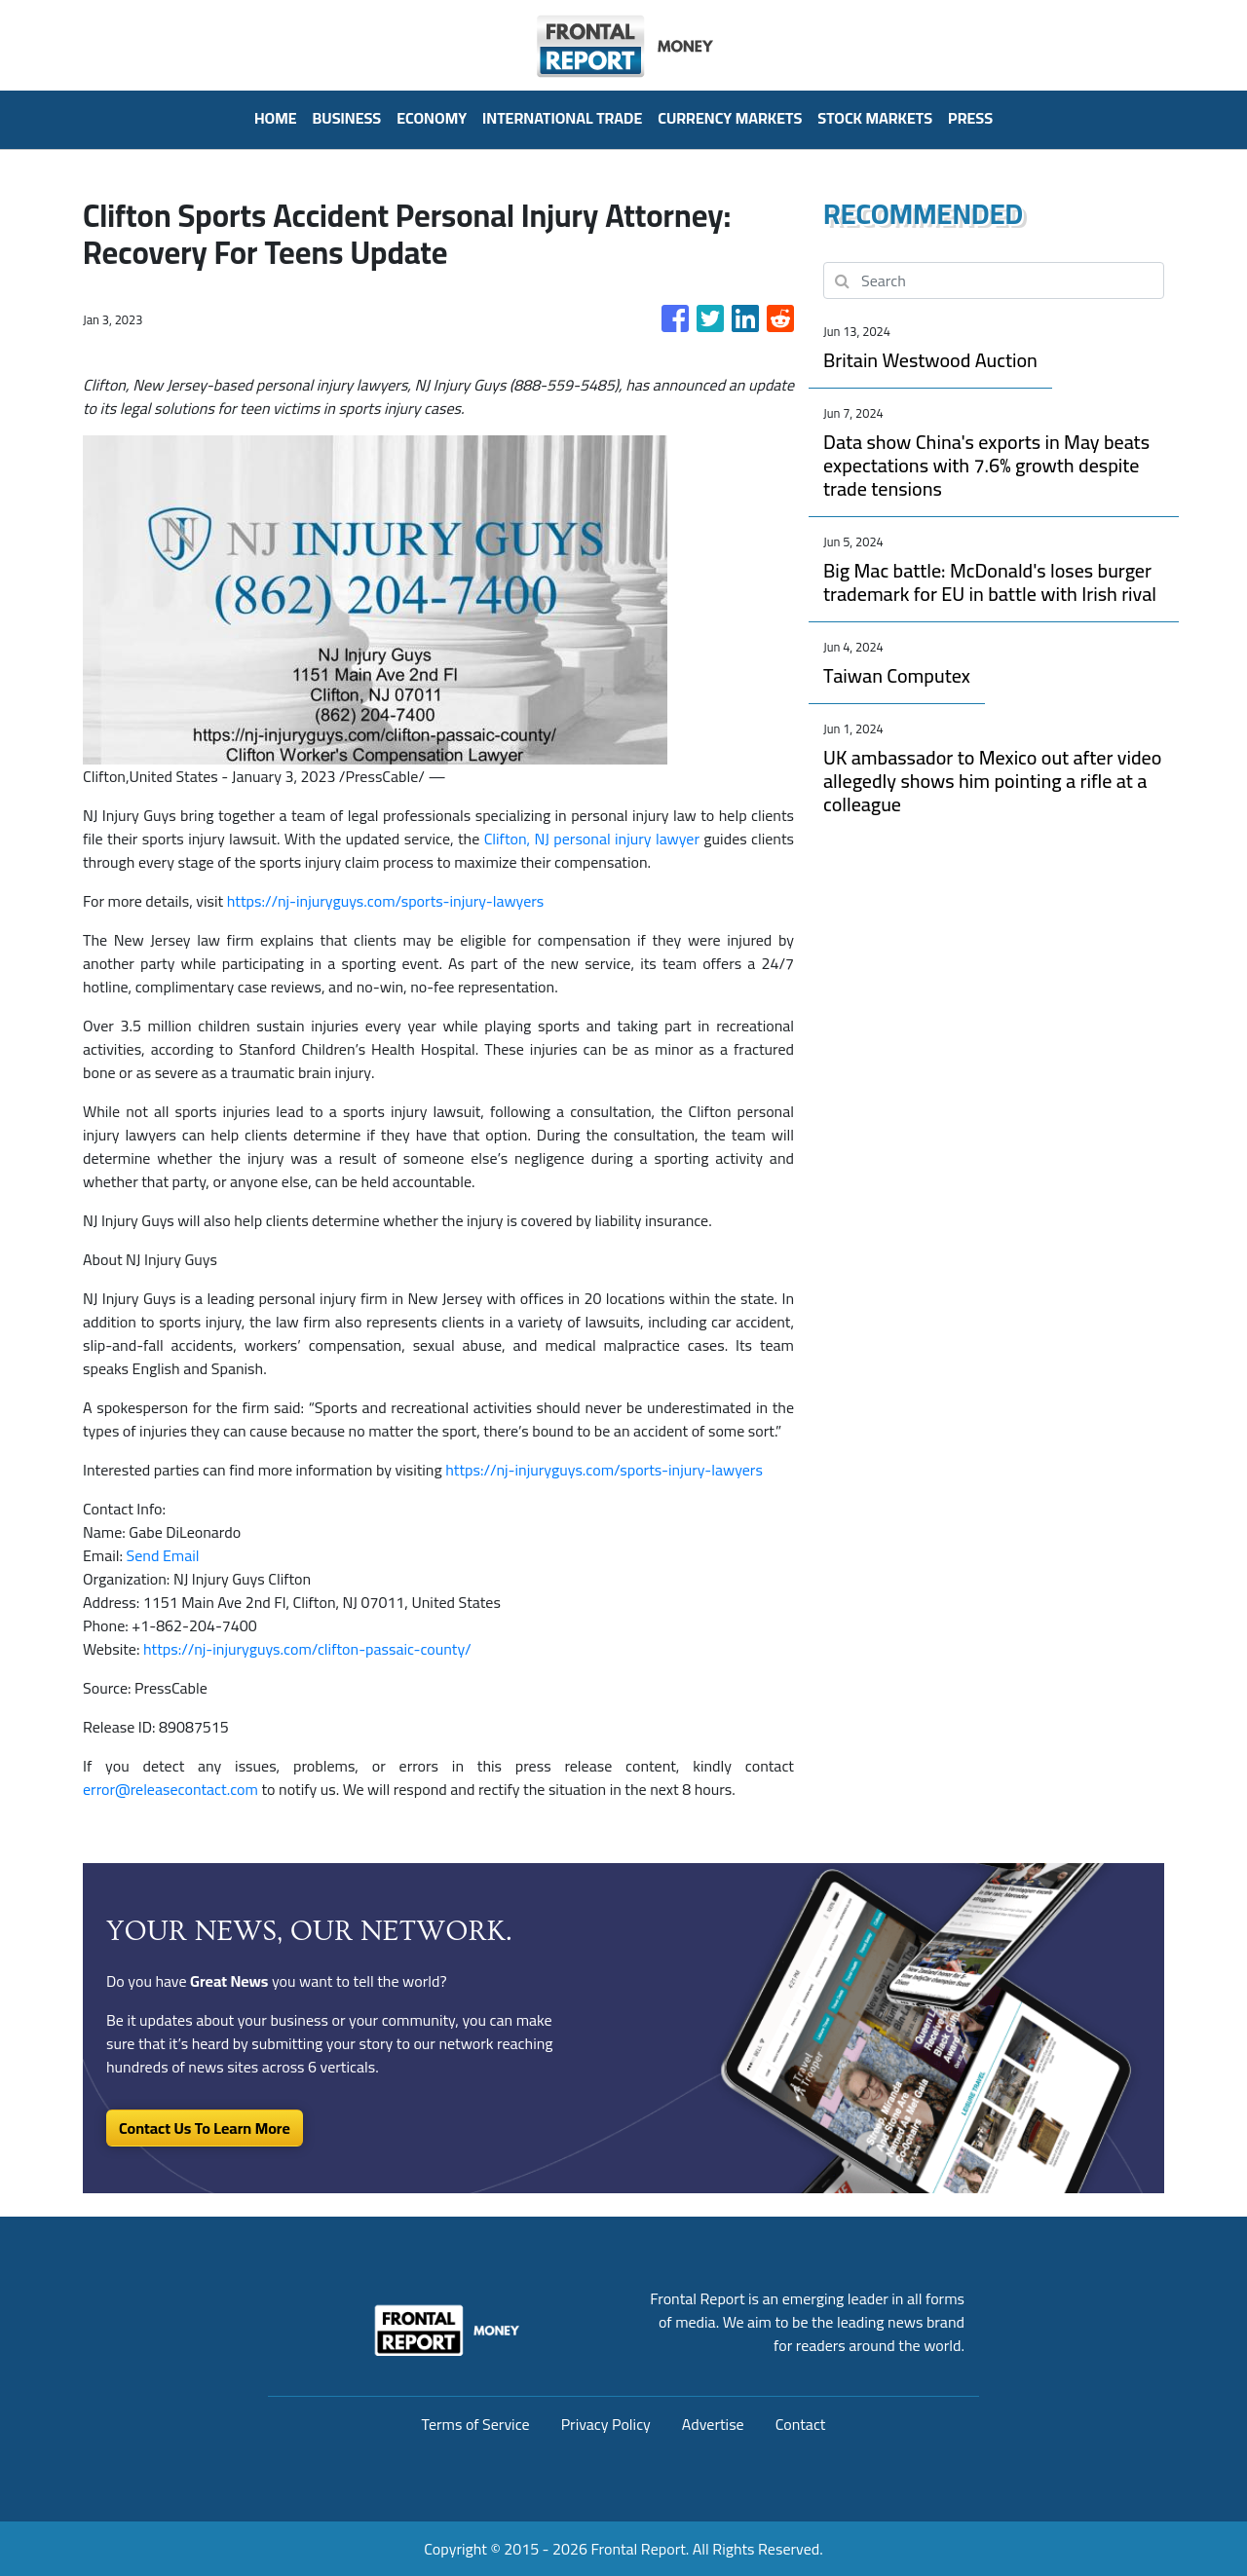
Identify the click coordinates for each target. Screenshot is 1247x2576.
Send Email (163, 1555)
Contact (800, 2424)
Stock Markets (874, 117)
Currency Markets (730, 117)
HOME (275, 117)
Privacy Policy (606, 2424)
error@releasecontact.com (170, 1789)
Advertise (713, 2424)
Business (347, 117)
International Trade (562, 117)
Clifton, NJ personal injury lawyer (591, 838)
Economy (432, 117)
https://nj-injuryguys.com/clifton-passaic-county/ (307, 1648)
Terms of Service (476, 2424)
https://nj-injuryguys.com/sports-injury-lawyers (386, 900)
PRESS (970, 117)
